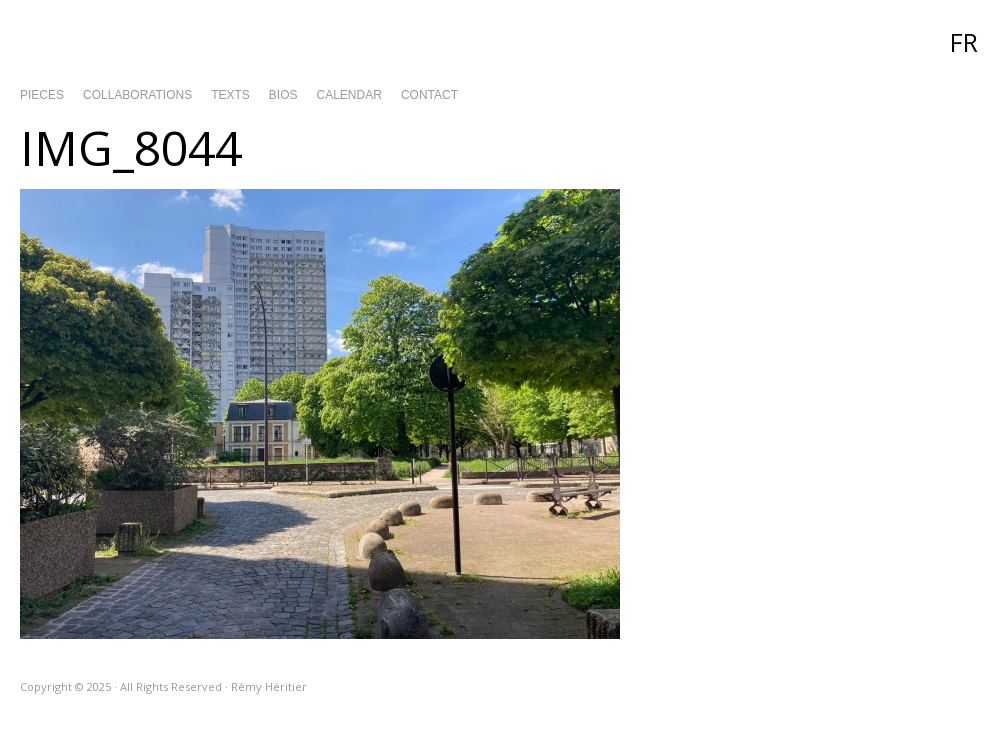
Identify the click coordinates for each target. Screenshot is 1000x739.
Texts (230, 95)
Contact (429, 95)
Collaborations (137, 95)
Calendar (349, 95)
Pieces (42, 95)
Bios (283, 95)
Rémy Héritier (500, 40)
